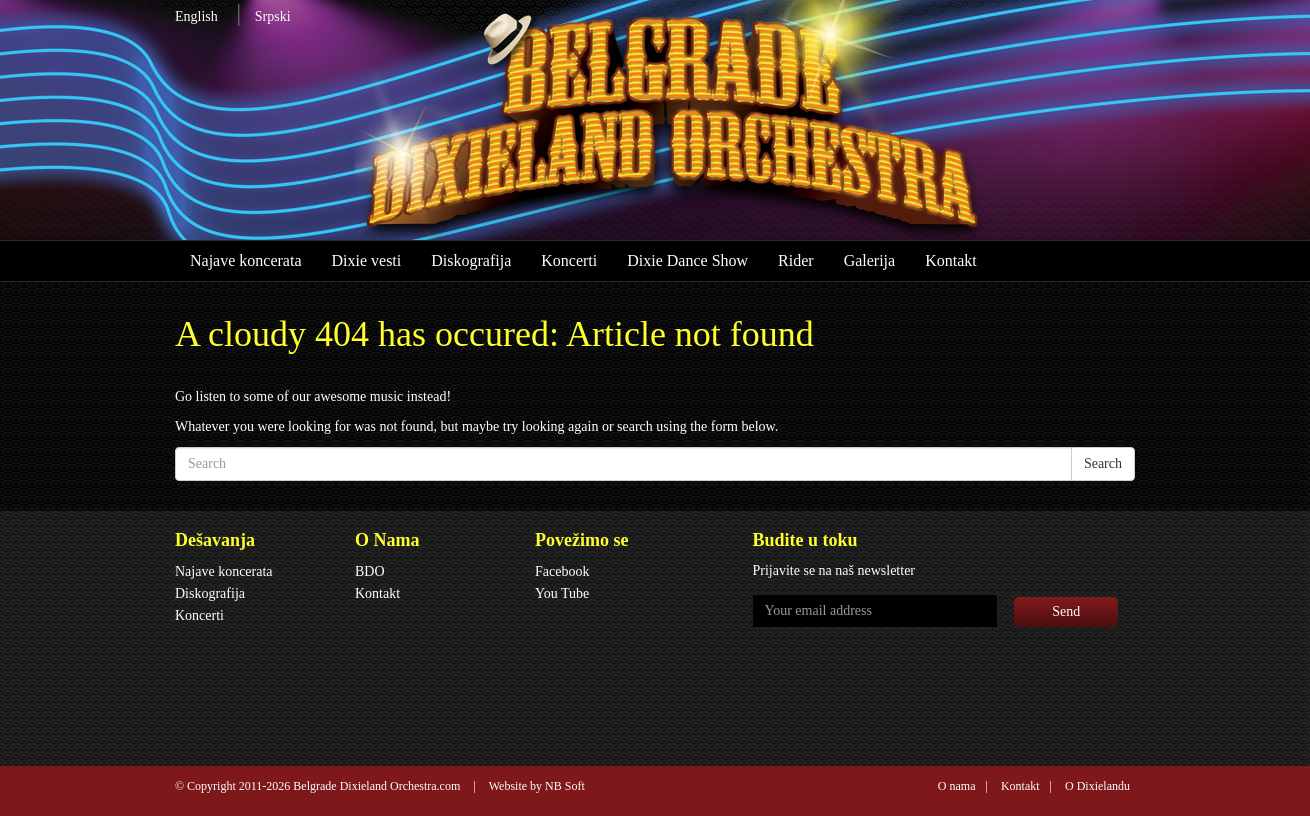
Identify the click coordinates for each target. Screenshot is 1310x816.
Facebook (562, 571)
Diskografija (471, 260)
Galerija (870, 260)
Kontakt (951, 260)
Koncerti (569, 260)
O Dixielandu (1097, 786)
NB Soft (565, 786)
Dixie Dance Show (687, 260)
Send (1066, 611)
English (196, 16)
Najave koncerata (245, 260)
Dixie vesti (366, 260)
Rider (796, 260)
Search (1103, 463)
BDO (370, 571)
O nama (957, 786)
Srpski (273, 16)
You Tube (562, 593)
